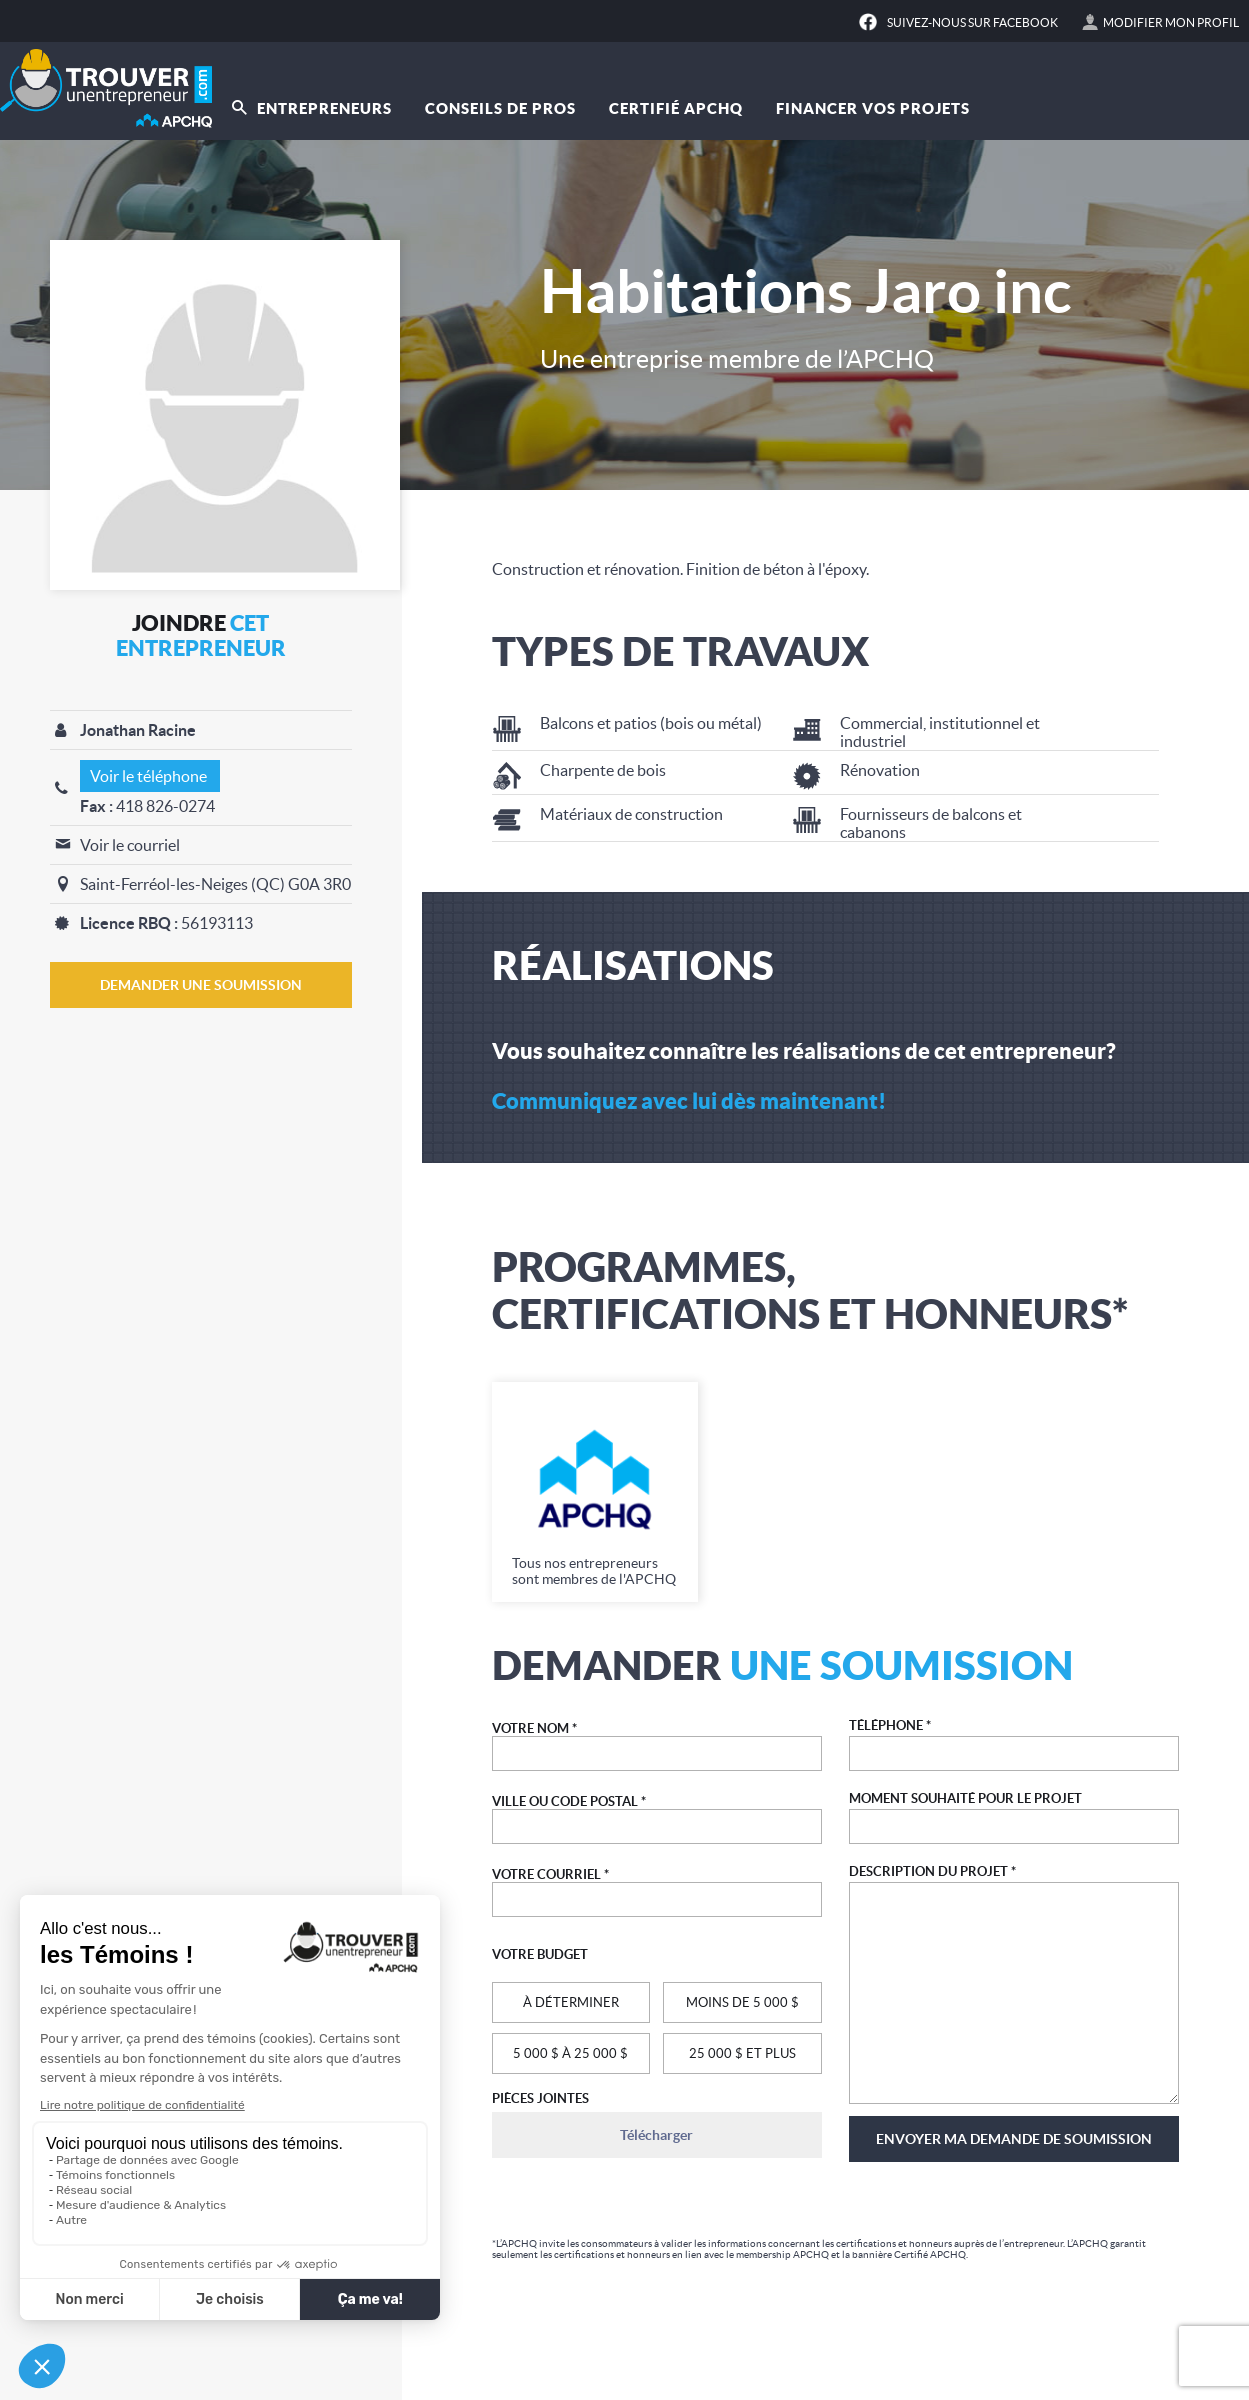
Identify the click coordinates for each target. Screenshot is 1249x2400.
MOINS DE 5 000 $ (742, 2002)
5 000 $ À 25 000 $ (570, 2053)
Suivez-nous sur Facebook (972, 22)
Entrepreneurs (312, 108)
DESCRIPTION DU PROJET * (932, 1871)
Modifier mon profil (1171, 22)
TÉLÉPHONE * (890, 1725)
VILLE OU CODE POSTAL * (569, 1801)
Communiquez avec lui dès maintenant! (689, 1100)
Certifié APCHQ (676, 108)
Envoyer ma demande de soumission (1014, 2139)
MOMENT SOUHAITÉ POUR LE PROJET (965, 1798)
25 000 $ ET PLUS (742, 2053)
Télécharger (656, 2135)
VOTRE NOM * (534, 1728)
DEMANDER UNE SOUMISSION (201, 985)
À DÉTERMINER (571, 2002)
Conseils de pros (500, 108)
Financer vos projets (873, 108)
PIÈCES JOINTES (540, 2098)
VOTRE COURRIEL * (550, 1874)
